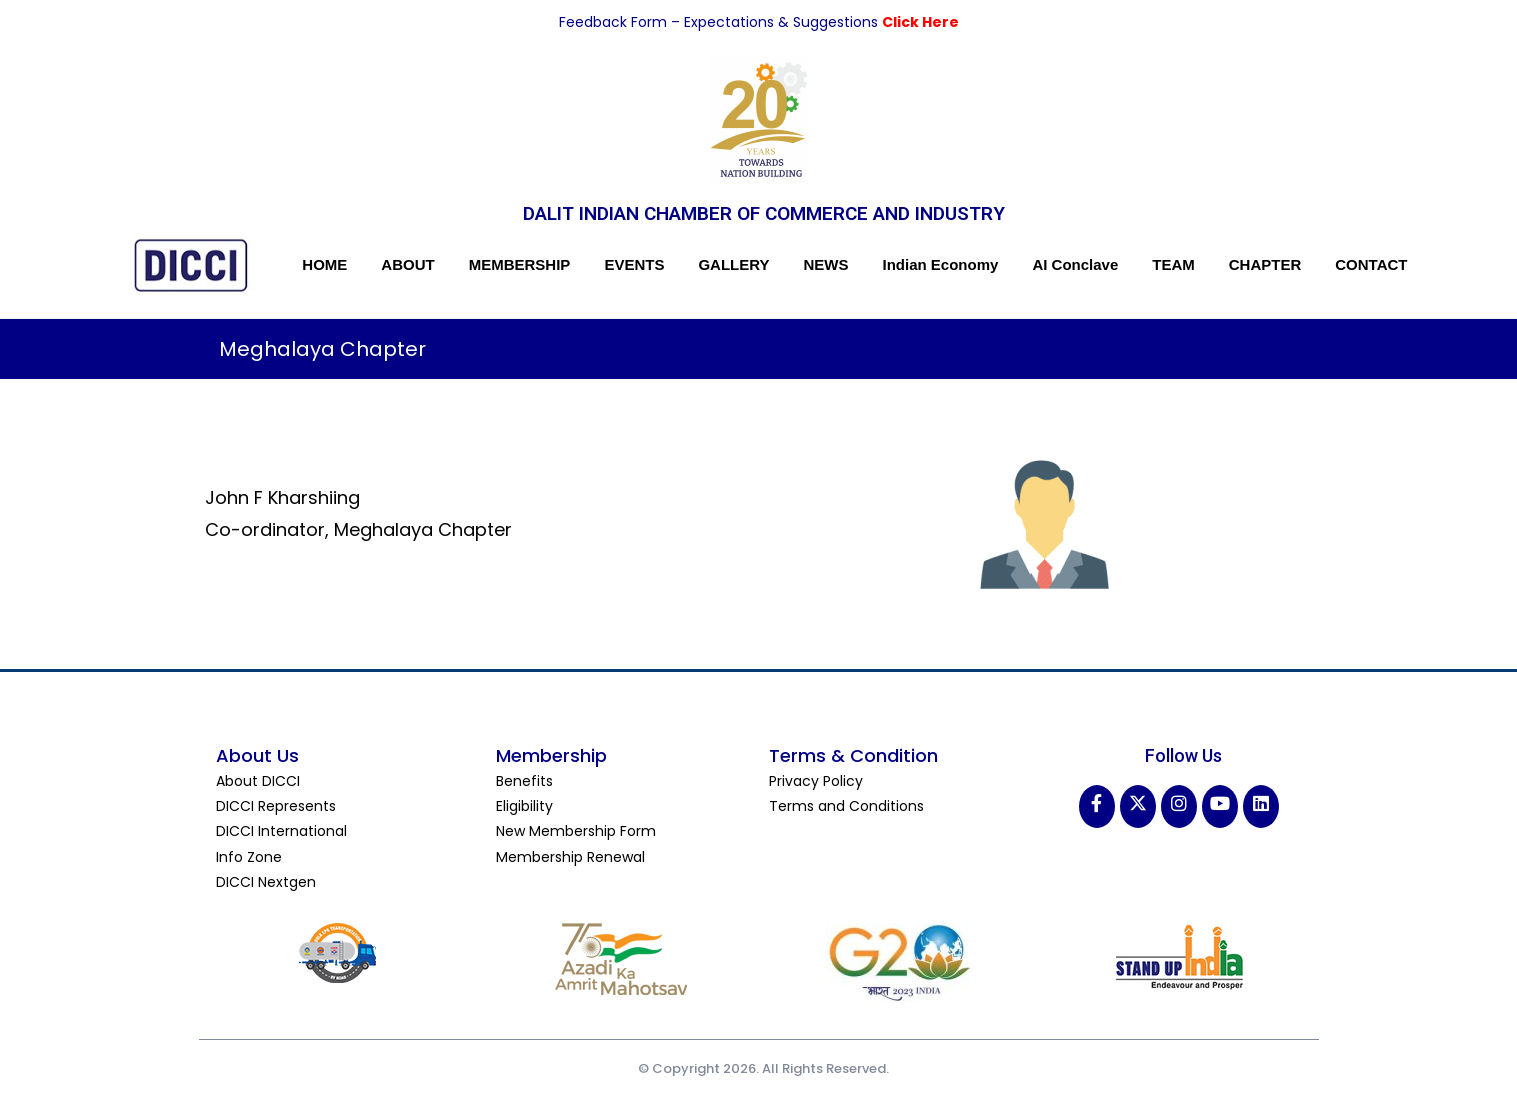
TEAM (1173, 264)
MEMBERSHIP (520, 264)
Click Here (920, 22)
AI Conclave (1075, 264)
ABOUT (407, 264)
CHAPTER (1265, 264)
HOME (324, 264)
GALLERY (733, 264)
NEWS (826, 264)
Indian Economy (941, 264)
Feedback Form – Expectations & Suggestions (720, 22)
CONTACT (1371, 264)
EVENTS (634, 264)
